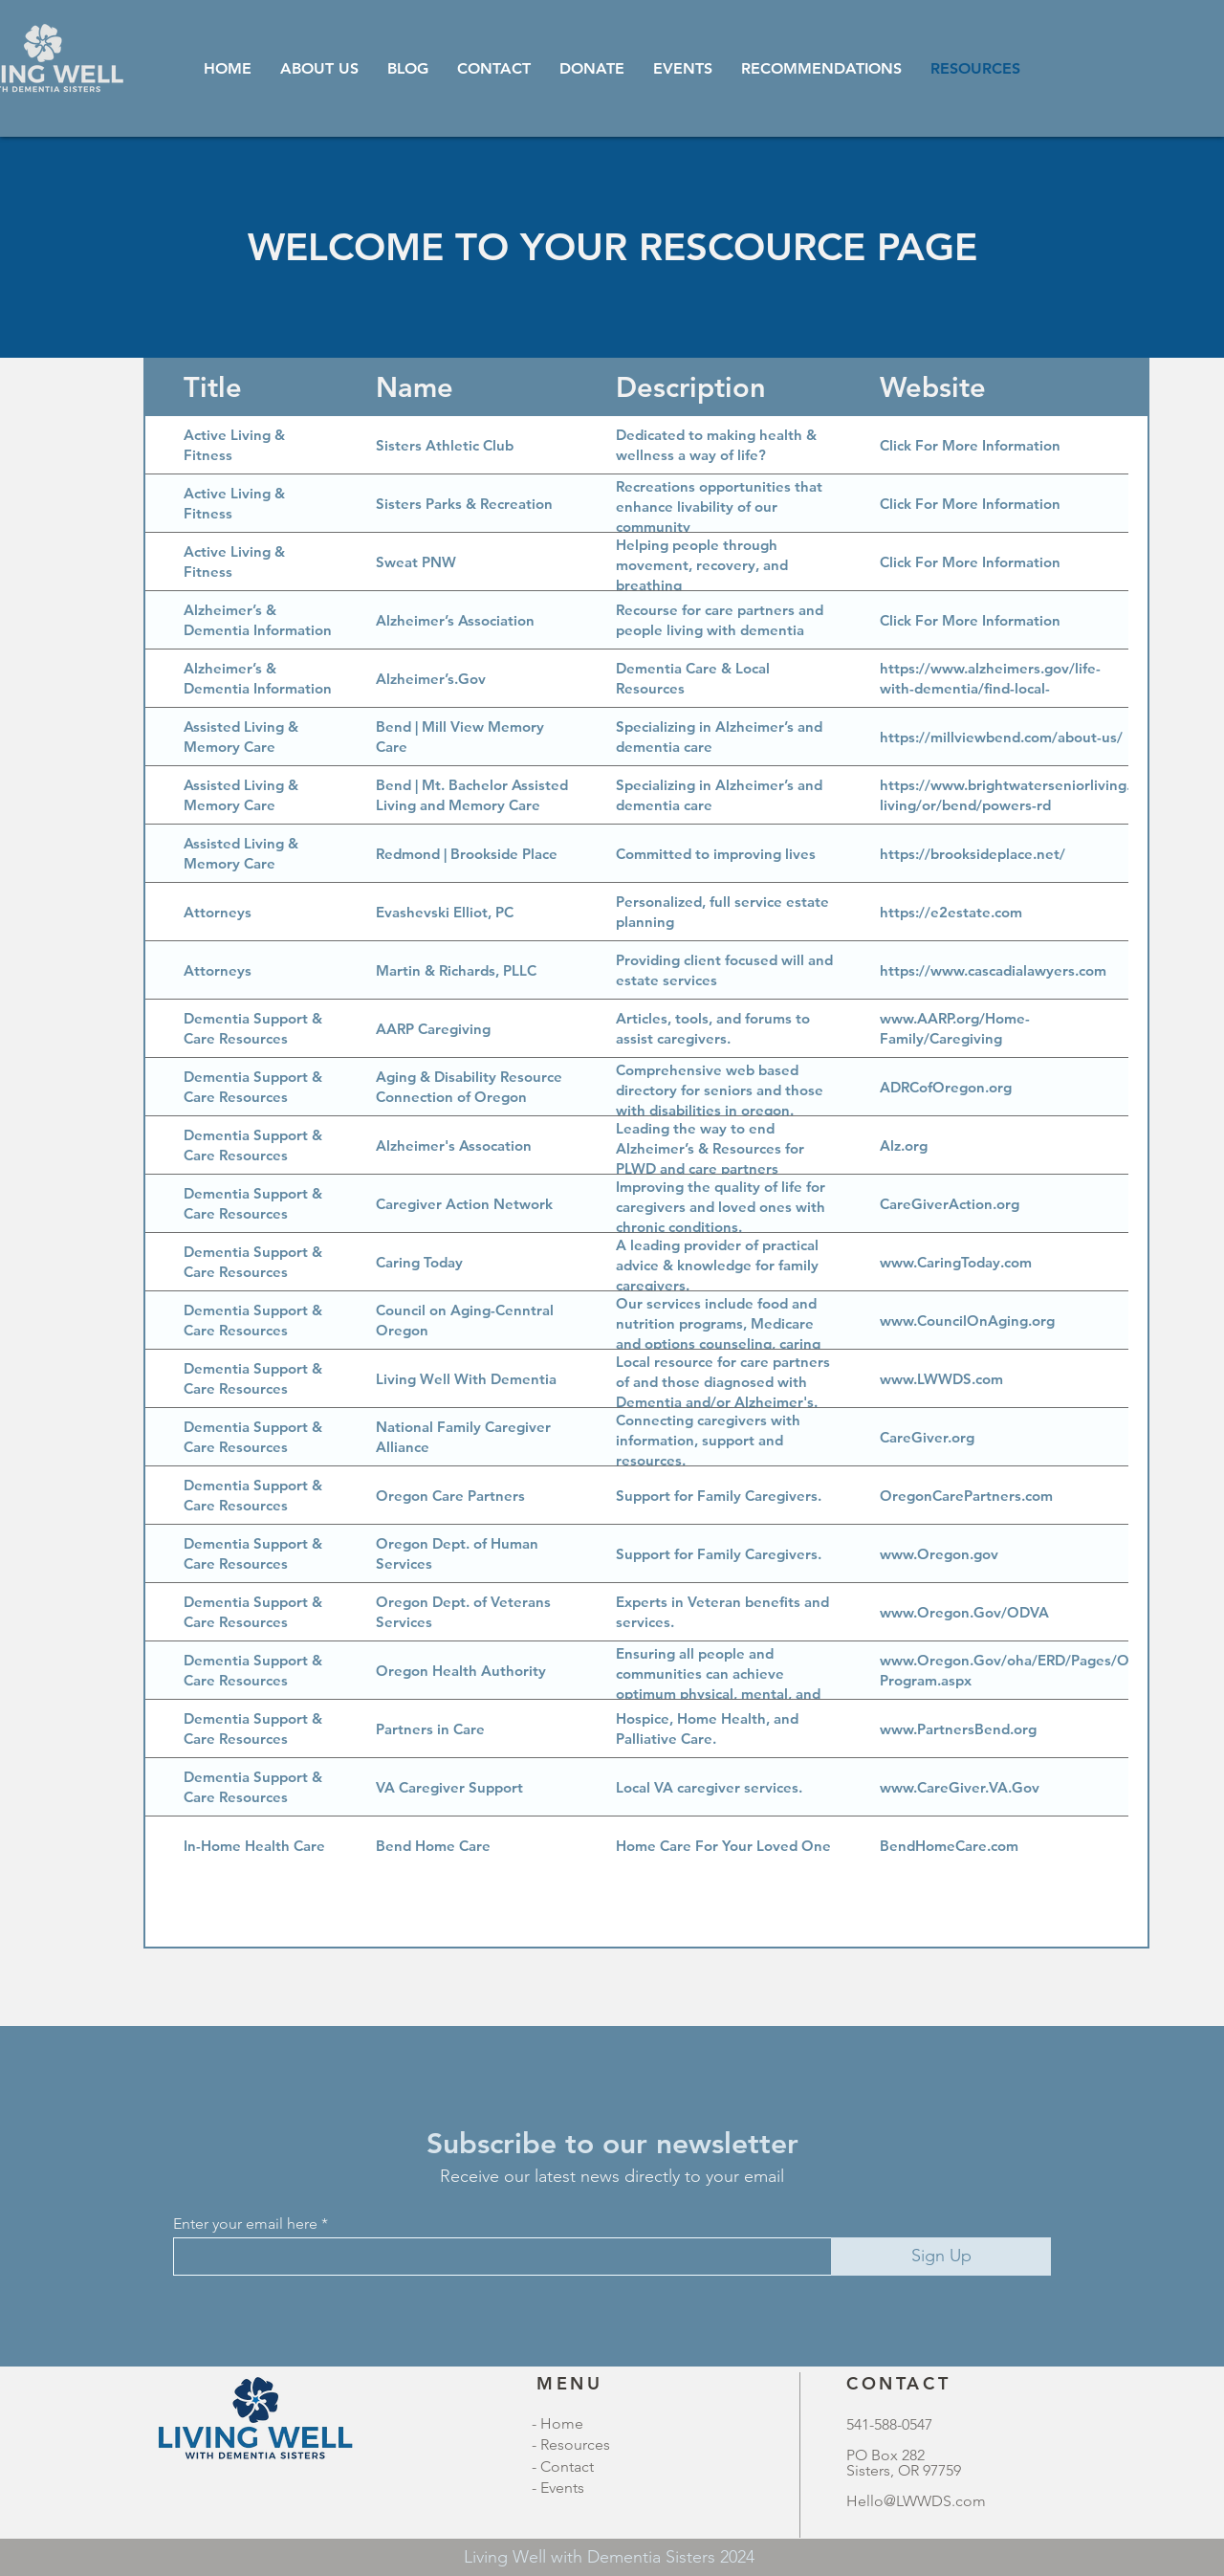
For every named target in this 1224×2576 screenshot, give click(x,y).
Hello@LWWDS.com (916, 2501)
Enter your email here (245, 2224)
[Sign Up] (941, 2256)
